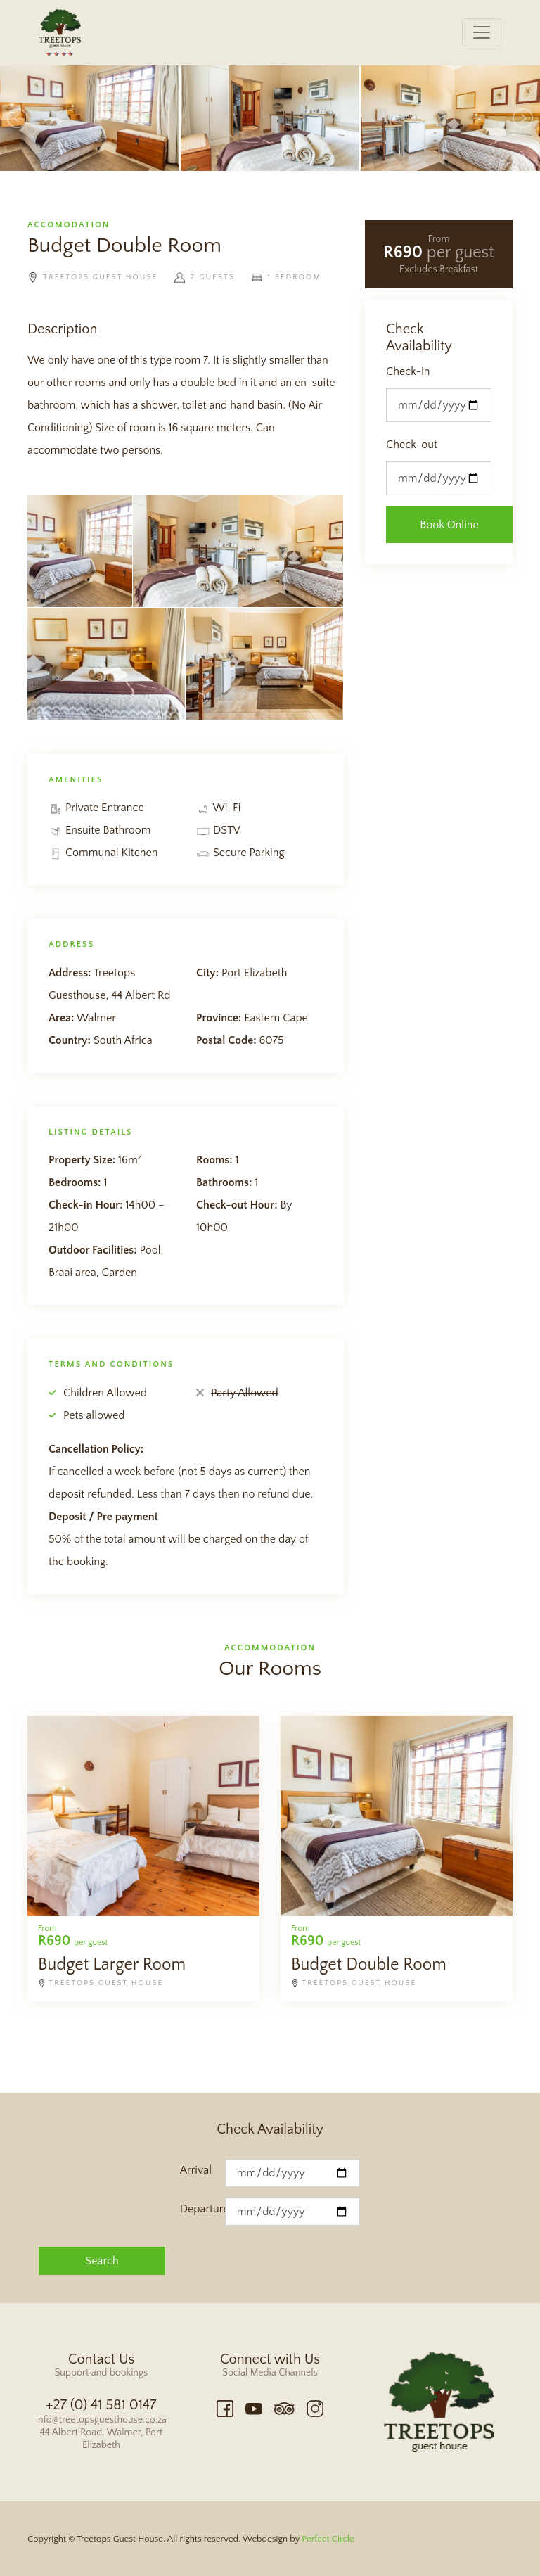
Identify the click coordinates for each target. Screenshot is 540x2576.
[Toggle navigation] (481, 32)
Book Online (449, 524)
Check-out (411, 444)
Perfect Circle (328, 2539)
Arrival (196, 2170)
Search (101, 2261)
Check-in (408, 371)
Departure (202, 2208)
